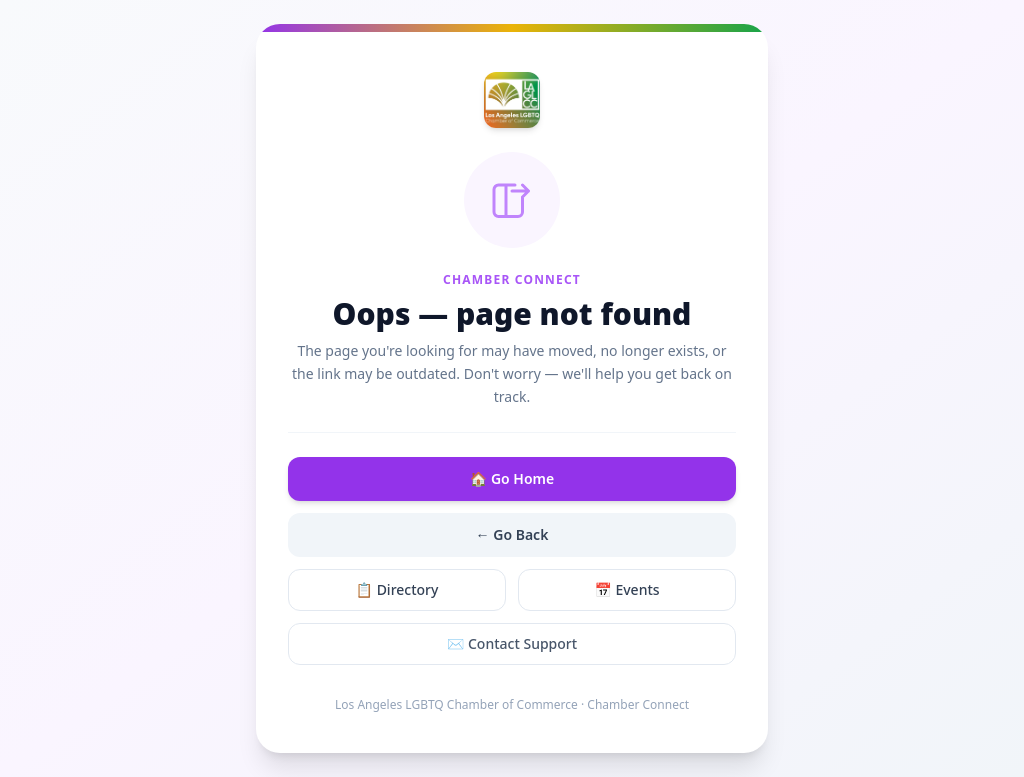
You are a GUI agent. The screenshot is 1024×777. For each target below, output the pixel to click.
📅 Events (626, 589)
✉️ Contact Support (512, 643)
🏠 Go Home (512, 478)
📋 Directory (397, 589)
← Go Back (512, 534)
